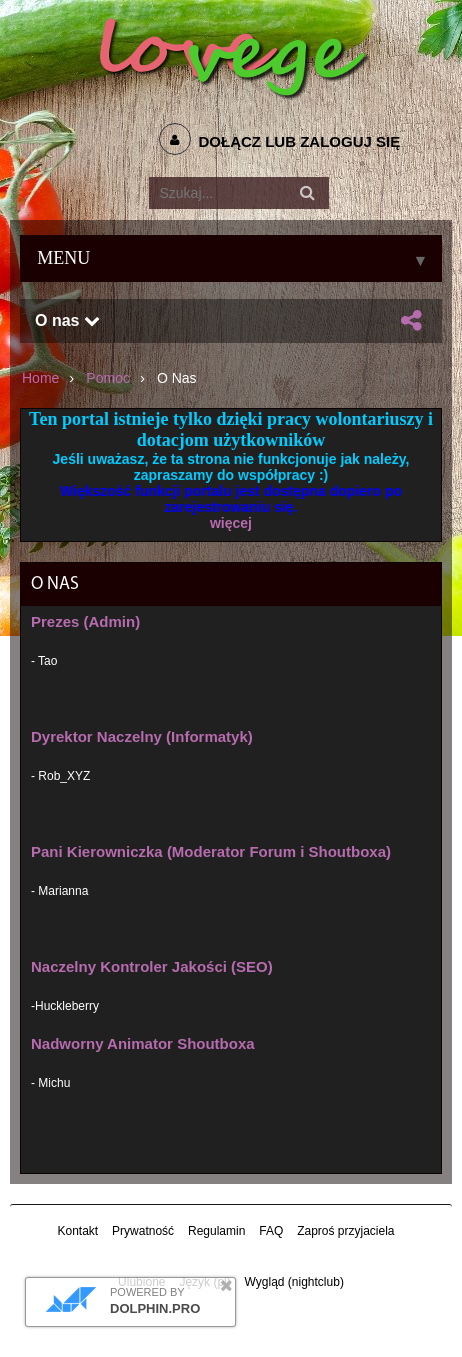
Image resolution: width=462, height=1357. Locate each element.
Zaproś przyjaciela (345, 1231)
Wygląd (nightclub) (294, 1282)
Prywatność (143, 1231)
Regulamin (216, 1231)
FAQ (271, 1231)
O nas (67, 320)
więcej (231, 523)
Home (40, 378)
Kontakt (77, 1231)
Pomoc (108, 378)
